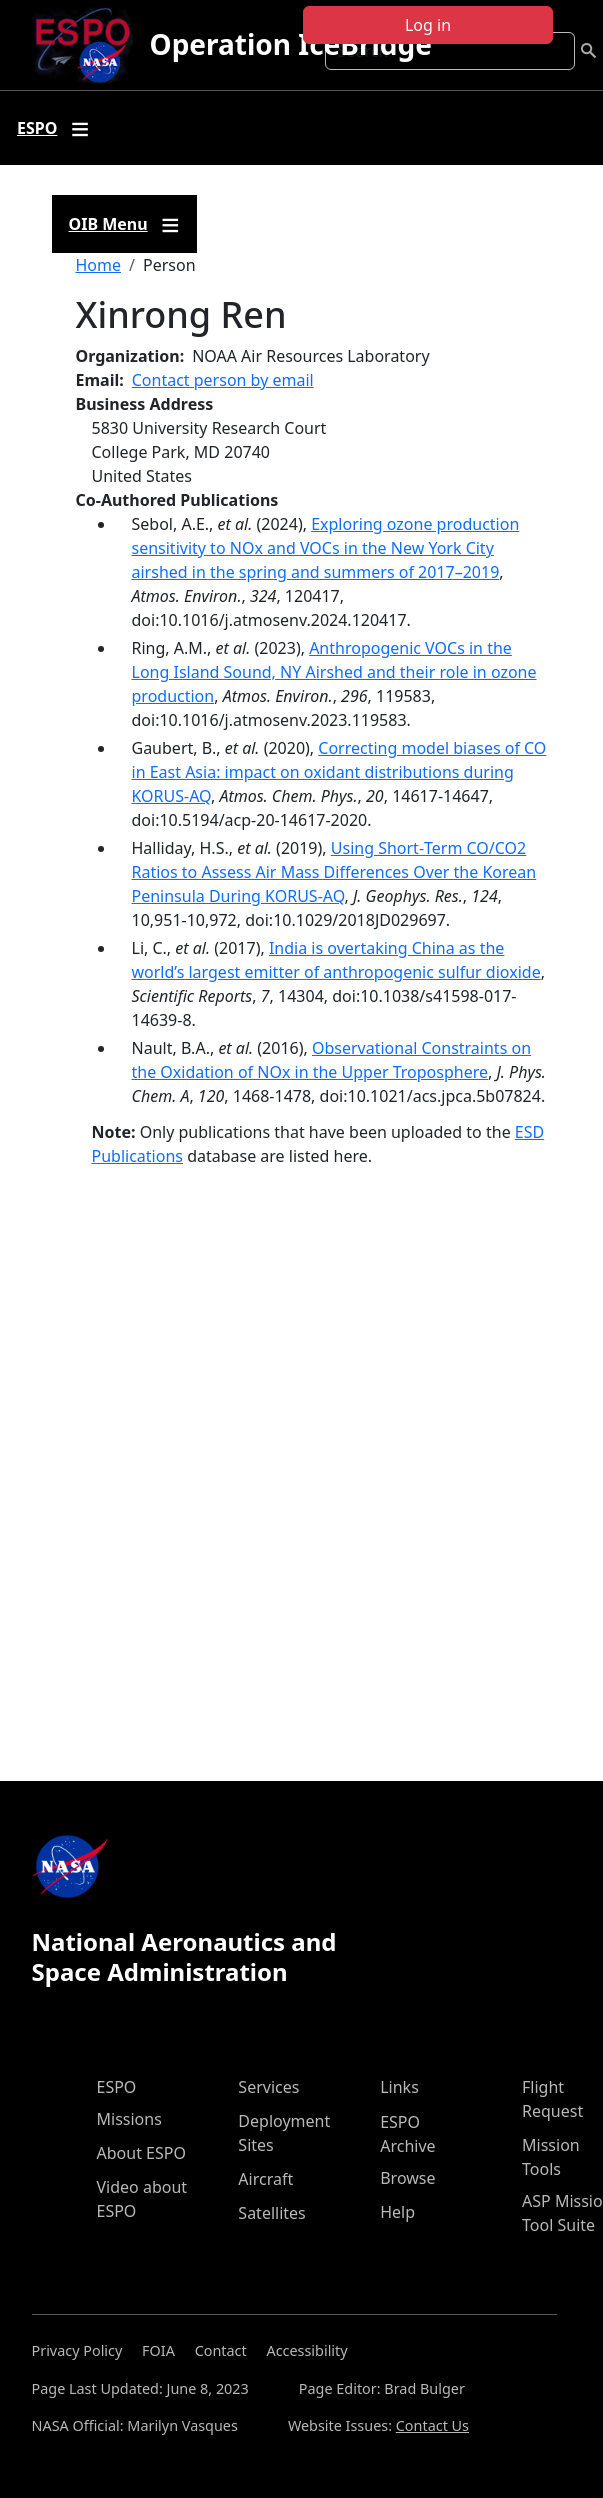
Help (397, 2212)
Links (399, 2087)
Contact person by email (223, 380)
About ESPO (141, 2153)
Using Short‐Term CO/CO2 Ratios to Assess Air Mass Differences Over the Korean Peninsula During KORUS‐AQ (334, 872)
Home (99, 265)
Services (268, 2087)
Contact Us (432, 2425)
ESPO (117, 2087)
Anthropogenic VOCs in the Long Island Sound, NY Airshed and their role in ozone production (334, 672)
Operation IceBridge (290, 44)
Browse (407, 2178)
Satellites (271, 2213)
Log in (428, 25)
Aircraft (265, 2179)
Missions (129, 2119)
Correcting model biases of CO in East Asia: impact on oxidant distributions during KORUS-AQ (339, 772)
